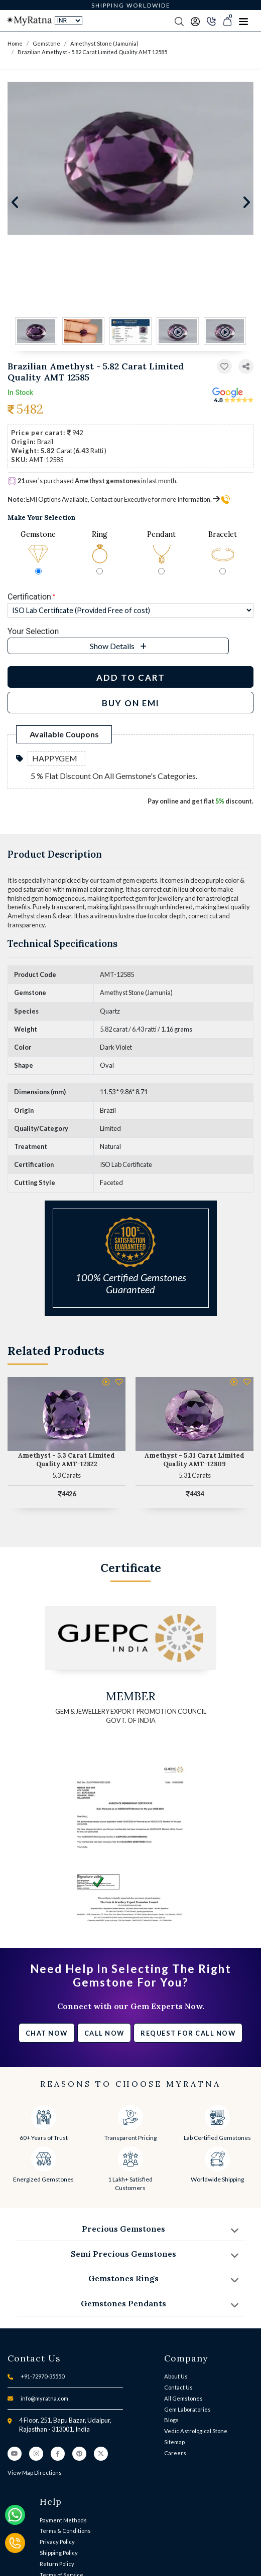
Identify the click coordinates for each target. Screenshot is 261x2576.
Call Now (104, 2033)
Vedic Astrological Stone (195, 2431)
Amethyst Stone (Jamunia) (104, 43)
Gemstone (46, 43)
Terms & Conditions (65, 2530)
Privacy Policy (57, 2541)
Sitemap (174, 2442)
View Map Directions (35, 2472)
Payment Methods (63, 2520)
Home (15, 43)
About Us (176, 2376)
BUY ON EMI (131, 703)
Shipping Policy (59, 2552)
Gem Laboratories (187, 2409)
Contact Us (178, 2387)
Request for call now (188, 2033)
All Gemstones (183, 2398)
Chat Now (47, 2033)
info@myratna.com (44, 2398)
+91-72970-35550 (42, 2376)
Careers (175, 2453)
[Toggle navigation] (243, 21)
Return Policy (57, 2563)
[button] (245, 366)
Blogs (171, 2420)
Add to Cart (130, 677)
